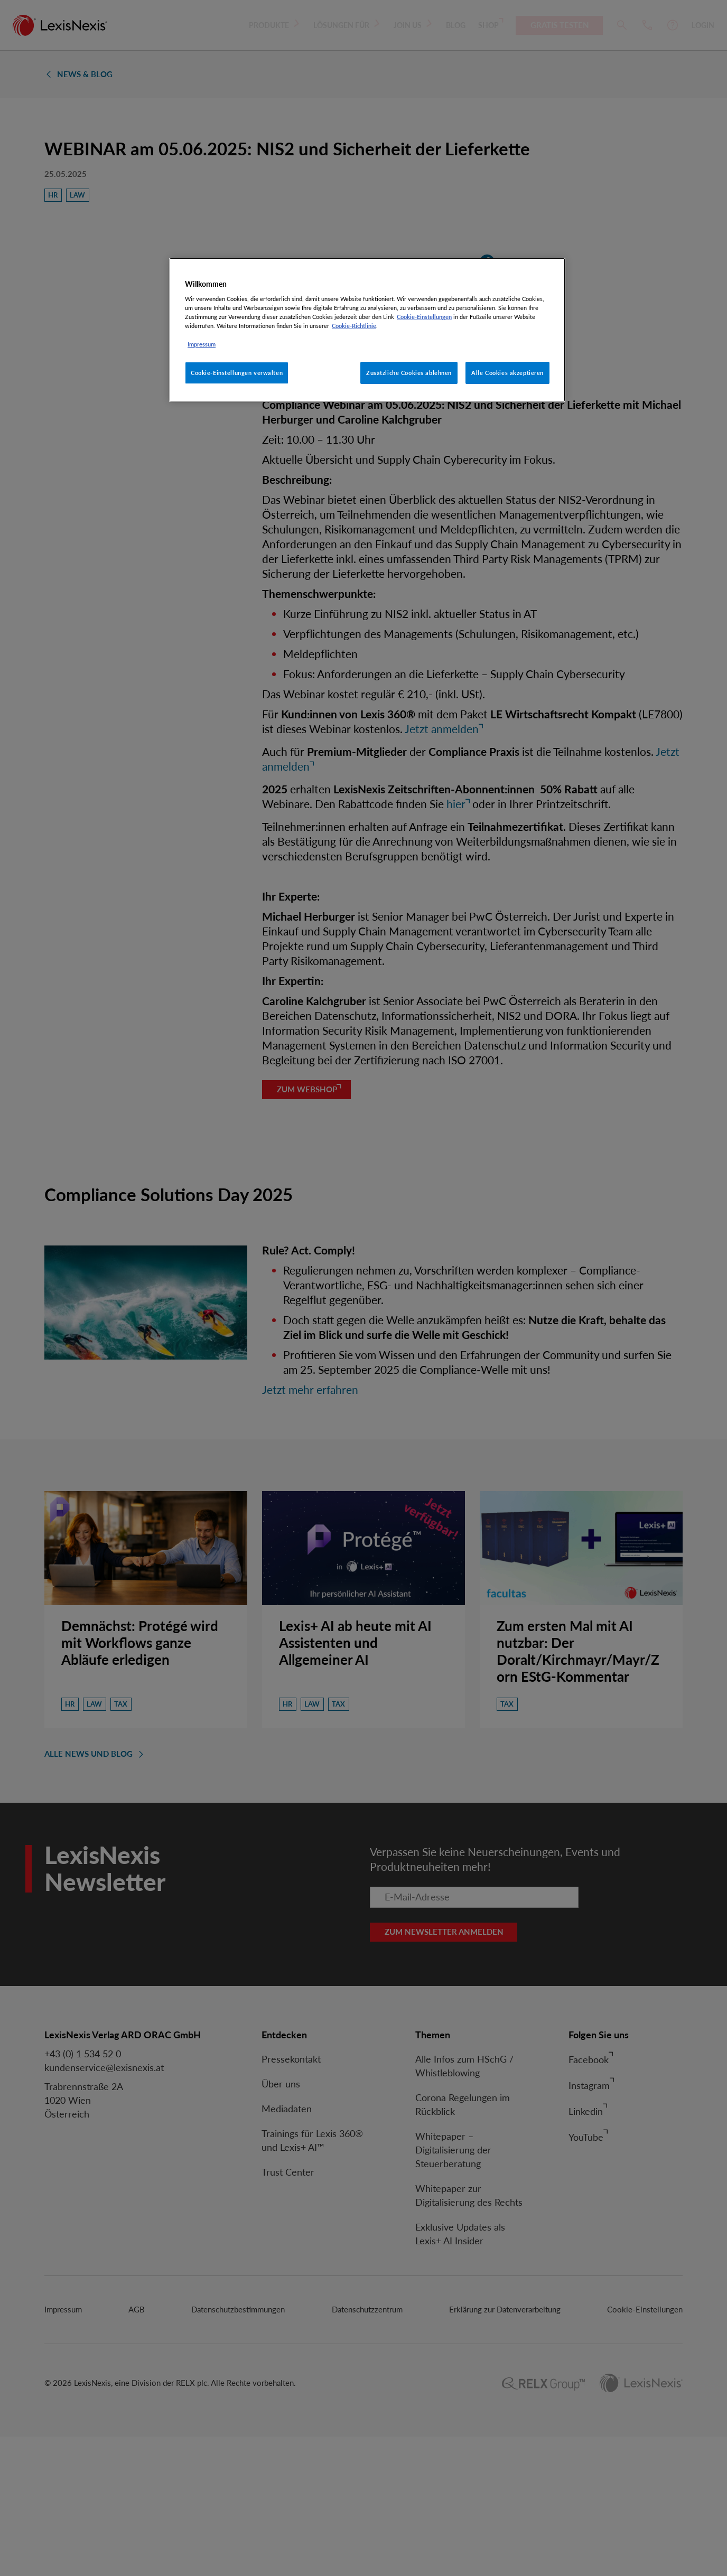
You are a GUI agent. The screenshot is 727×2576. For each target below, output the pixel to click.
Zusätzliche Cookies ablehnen (409, 372)
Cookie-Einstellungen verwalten (237, 372)
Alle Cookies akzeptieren (507, 372)
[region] (367, 330)
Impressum (202, 344)
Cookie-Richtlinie (354, 325)
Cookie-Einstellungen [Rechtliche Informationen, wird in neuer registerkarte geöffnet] (424, 316)
